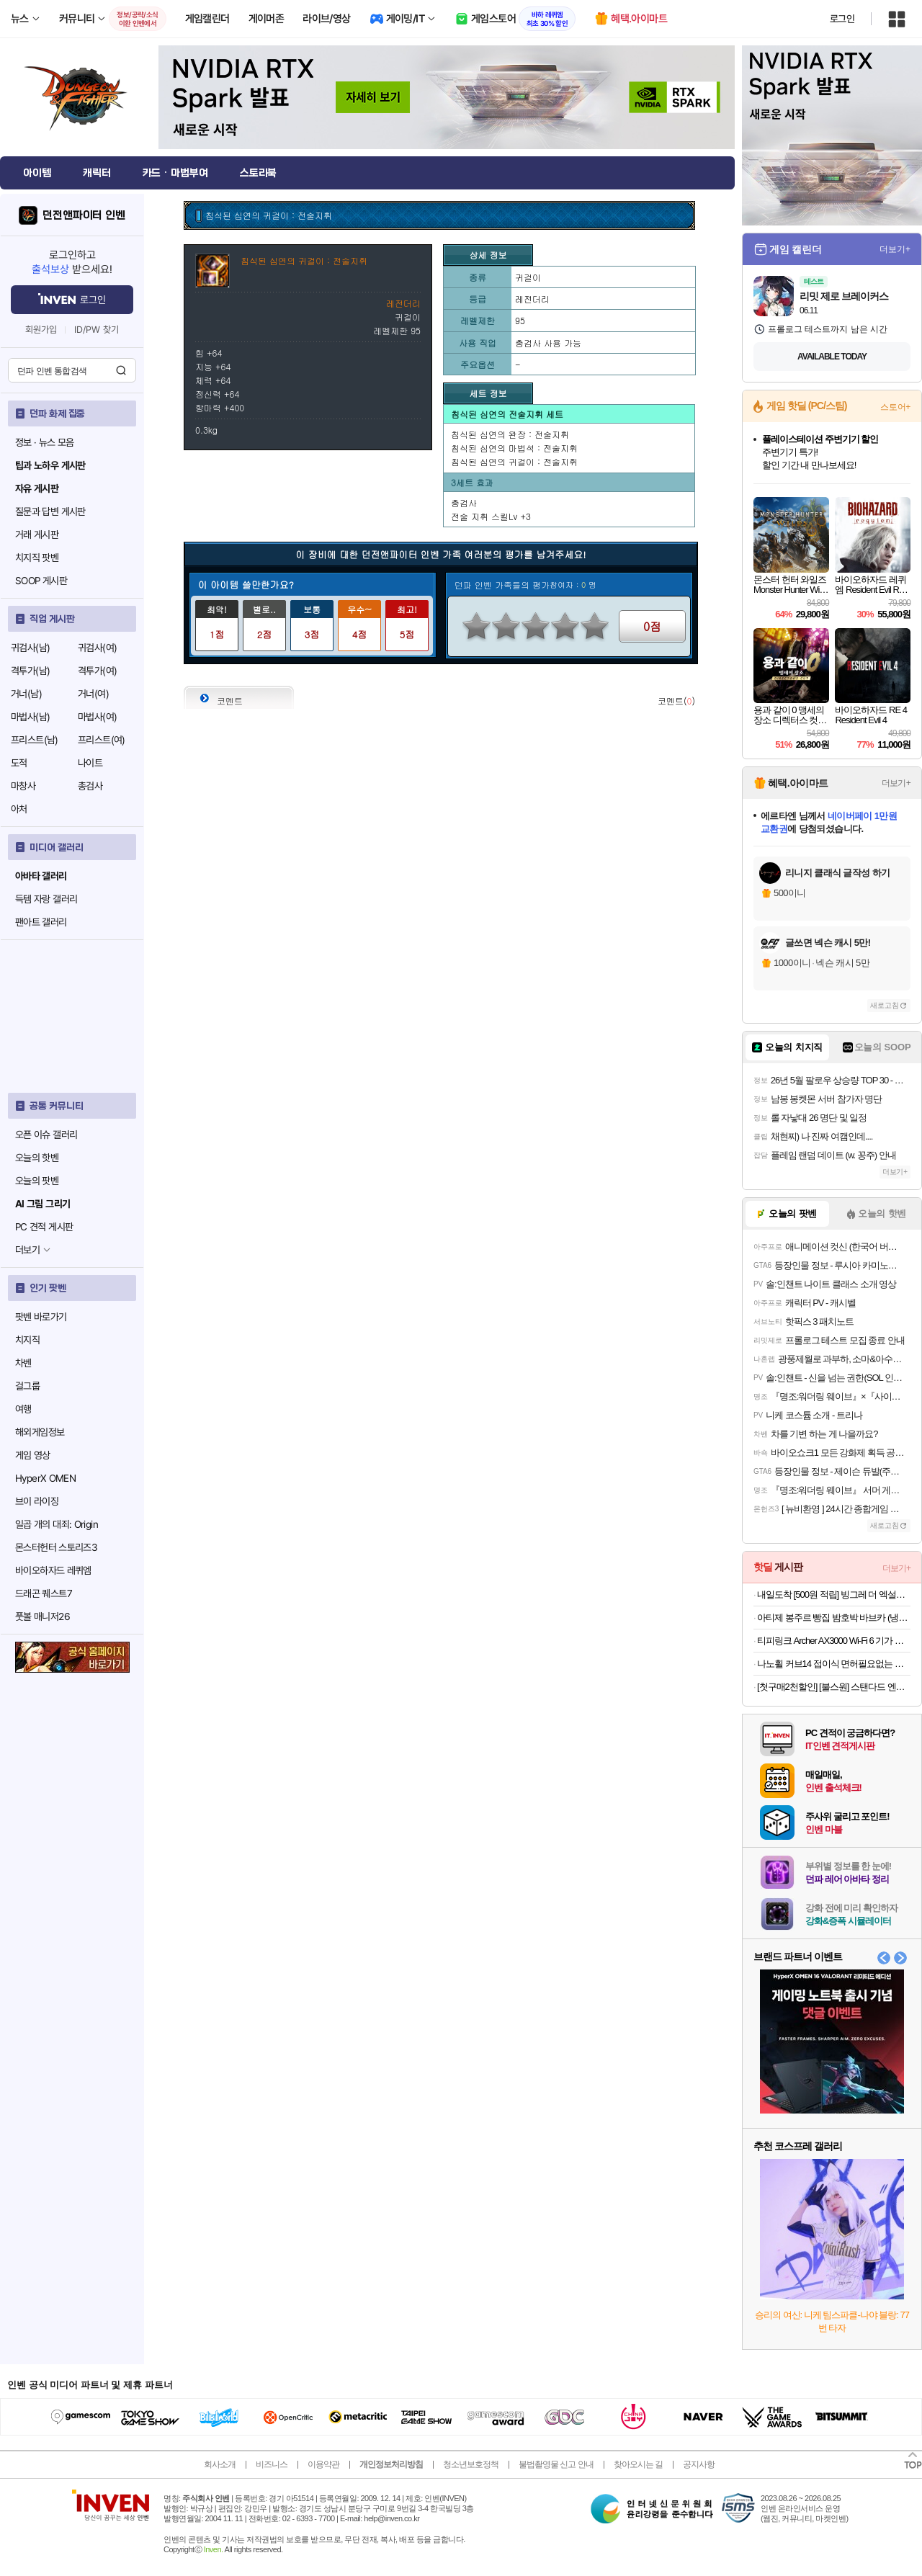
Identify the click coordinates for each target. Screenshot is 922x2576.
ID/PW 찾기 (96, 329)
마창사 (23, 786)
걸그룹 (27, 1386)
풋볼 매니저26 (42, 1616)
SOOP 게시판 (41, 580)
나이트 (90, 763)
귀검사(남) (30, 647)
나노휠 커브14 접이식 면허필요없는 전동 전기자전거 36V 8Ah (833, 1663)
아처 (19, 809)
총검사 (90, 786)
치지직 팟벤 (36, 557)
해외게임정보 (39, 1432)
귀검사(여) (97, 647)
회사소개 (220, 2464)
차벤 (23, 1363)
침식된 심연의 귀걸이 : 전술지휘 (514, 461)
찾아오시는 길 (638, 2464)
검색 (121, 370)
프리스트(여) (101, 740)
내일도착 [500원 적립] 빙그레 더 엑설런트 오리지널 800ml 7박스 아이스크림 (833, 1594)
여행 (23, 1409)
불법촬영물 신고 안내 (556, 2464)
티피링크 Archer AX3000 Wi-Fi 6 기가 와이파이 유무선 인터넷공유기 (833, 1640)
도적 (19, 763)
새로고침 (884, 1005)
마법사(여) (97, 717)
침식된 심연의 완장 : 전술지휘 (510, 434)
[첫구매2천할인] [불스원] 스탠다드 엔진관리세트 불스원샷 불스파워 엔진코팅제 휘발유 (833, 1686)
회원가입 (41, 329)
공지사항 (699, 2464)
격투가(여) (97, 670)
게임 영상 (32, 1455)
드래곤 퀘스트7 (43, 1593)
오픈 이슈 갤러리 (46, 1134)
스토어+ (895, 407)
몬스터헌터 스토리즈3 (56, 1547)
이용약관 (323, 2464)
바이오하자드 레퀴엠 (53, 1570)
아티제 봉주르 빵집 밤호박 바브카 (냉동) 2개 (833, 1617)
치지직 (27, 1340)
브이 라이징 (36, 1501)
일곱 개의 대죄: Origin (56, 1524)
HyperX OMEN (45, 1478)
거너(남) (26, 693)
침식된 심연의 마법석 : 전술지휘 (514, 448)
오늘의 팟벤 (36, 1180)
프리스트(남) (34, 740)
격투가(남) (30, 670)
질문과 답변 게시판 (50, 511)
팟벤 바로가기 (41, 1317)
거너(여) (93, 693)
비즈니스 (271, 2464)
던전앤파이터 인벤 (83, 215)
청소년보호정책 (470, 2464)
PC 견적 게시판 (44, 1227)
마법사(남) (30, 717)
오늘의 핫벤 (36, 1157)
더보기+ (895, 249)
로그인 (842, 18)
